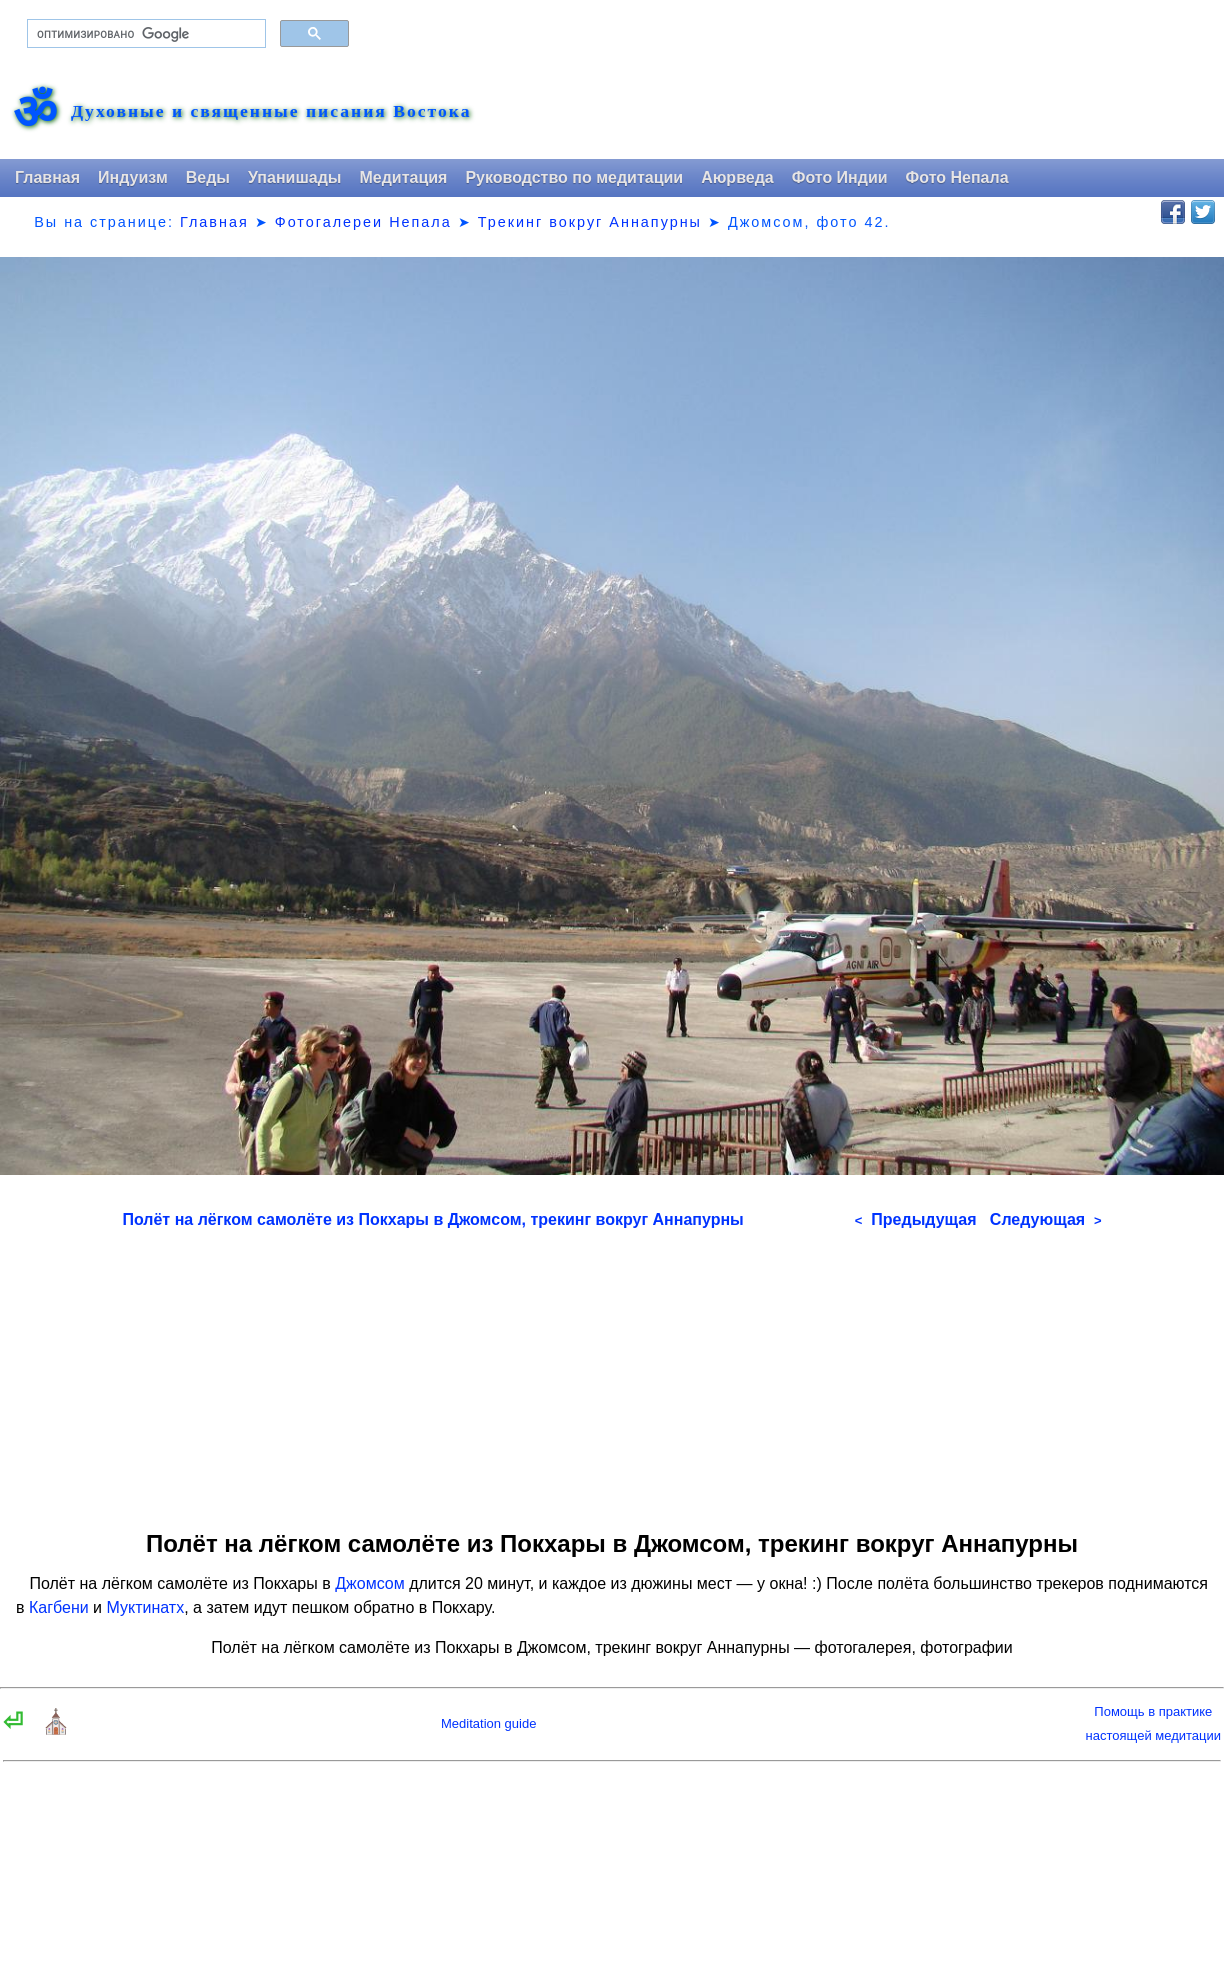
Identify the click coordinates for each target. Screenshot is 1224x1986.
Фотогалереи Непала (363, 222)
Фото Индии (840, 177)
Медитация (403, 177)
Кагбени (59, 1607)
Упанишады (294, 177)
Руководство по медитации (574, 177)
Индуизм (133, 177)
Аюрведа (737, 177)
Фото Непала (957, 177)
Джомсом (370, 1583)
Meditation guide (488, 1723)
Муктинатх (146, 1607)
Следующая (1046, 1219)
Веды (208, 177)
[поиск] (144, 34)
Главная (47, 177)
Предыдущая (916, 1219)
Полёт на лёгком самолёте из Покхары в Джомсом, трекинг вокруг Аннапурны (432, 1219)
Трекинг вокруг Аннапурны (590, 222)
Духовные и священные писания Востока (271, 112)
